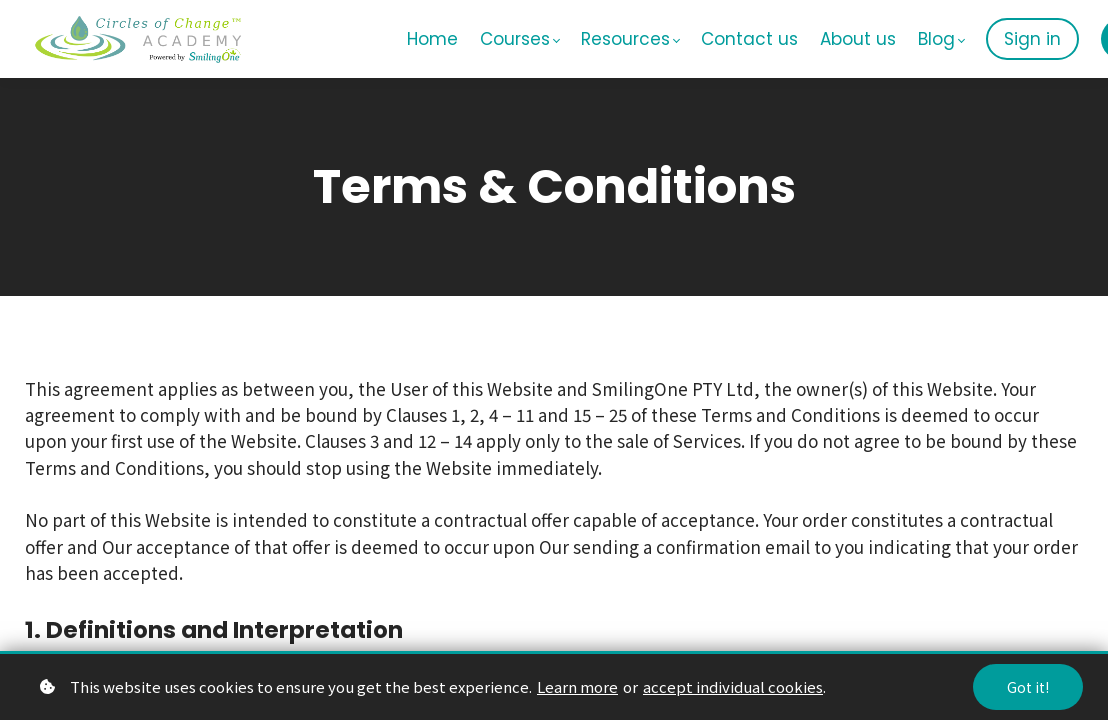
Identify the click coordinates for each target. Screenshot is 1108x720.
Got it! (1028, 687)
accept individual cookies (733, 686)
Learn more (577, 686)
